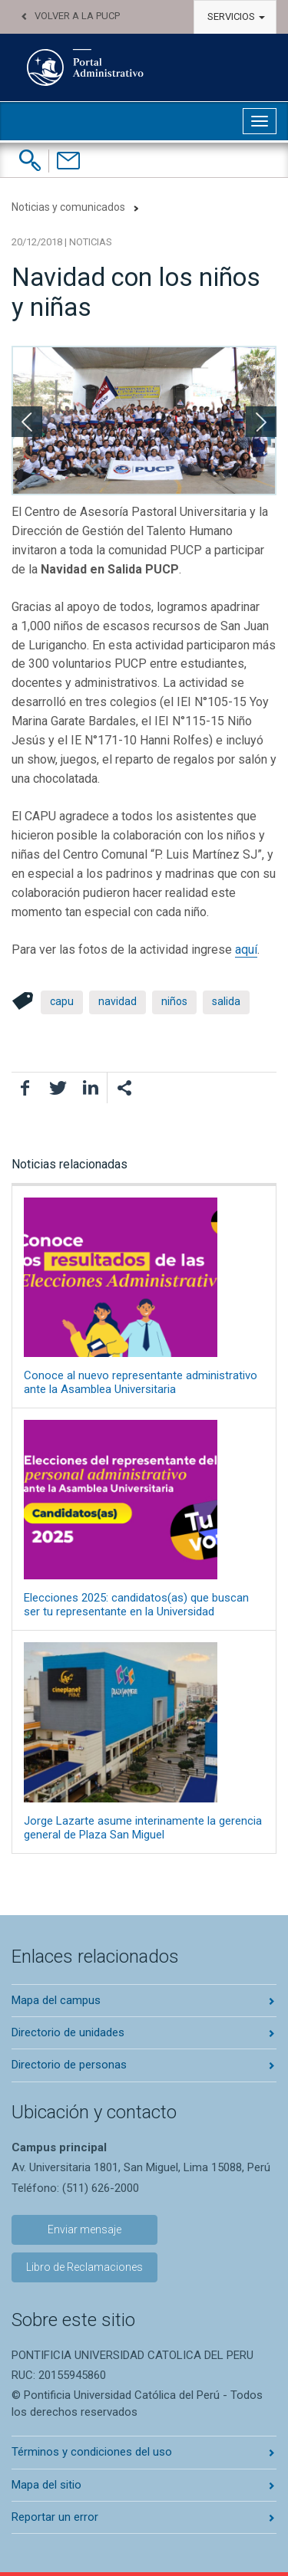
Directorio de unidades (68, 2032)
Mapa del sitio (46, 2485)
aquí (246, 949)
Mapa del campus (56, 2000)
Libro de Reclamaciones (84, 2267)
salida (226, 1001)
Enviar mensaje (84, 2229)
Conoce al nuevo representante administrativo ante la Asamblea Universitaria (144, 1297)
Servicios (236, 16)
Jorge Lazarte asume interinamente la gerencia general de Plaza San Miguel (144, 1741)
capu (62, 1001)
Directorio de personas (69, 2065)
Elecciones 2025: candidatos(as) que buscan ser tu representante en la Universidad (144, 1519)
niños (174, 1001)
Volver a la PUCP (77, 15)
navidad (117, 1001)
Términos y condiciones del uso (92, 2452)
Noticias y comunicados (68, 207)
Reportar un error (55, 2517)
